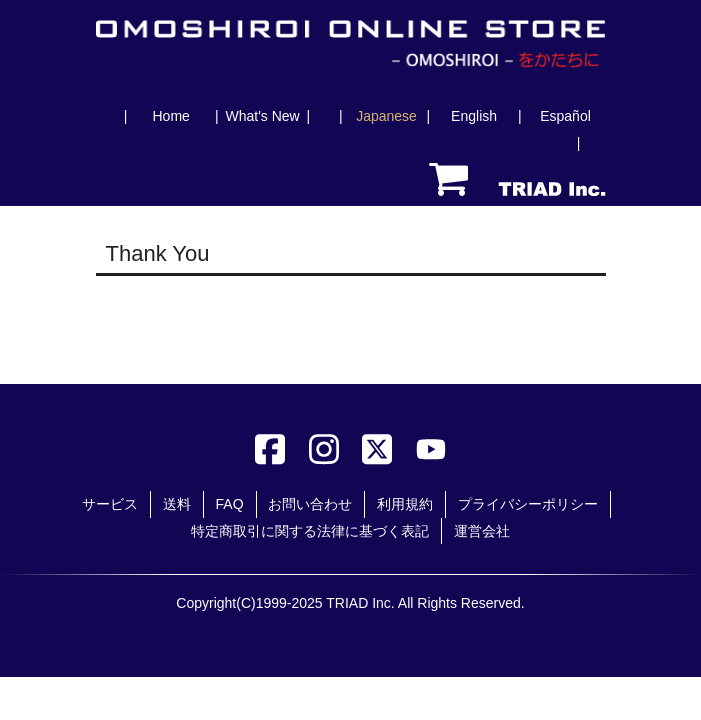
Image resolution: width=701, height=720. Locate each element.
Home (170, 116)
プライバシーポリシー (528, 504)
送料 (177, 504)
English (474, 116)
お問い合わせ (310, 504)
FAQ (230, 504)
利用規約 (405, 504)
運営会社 (482, 531)
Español (565, 116)
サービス (110, 504)
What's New (262, 116)
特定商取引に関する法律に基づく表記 (310, 531)
